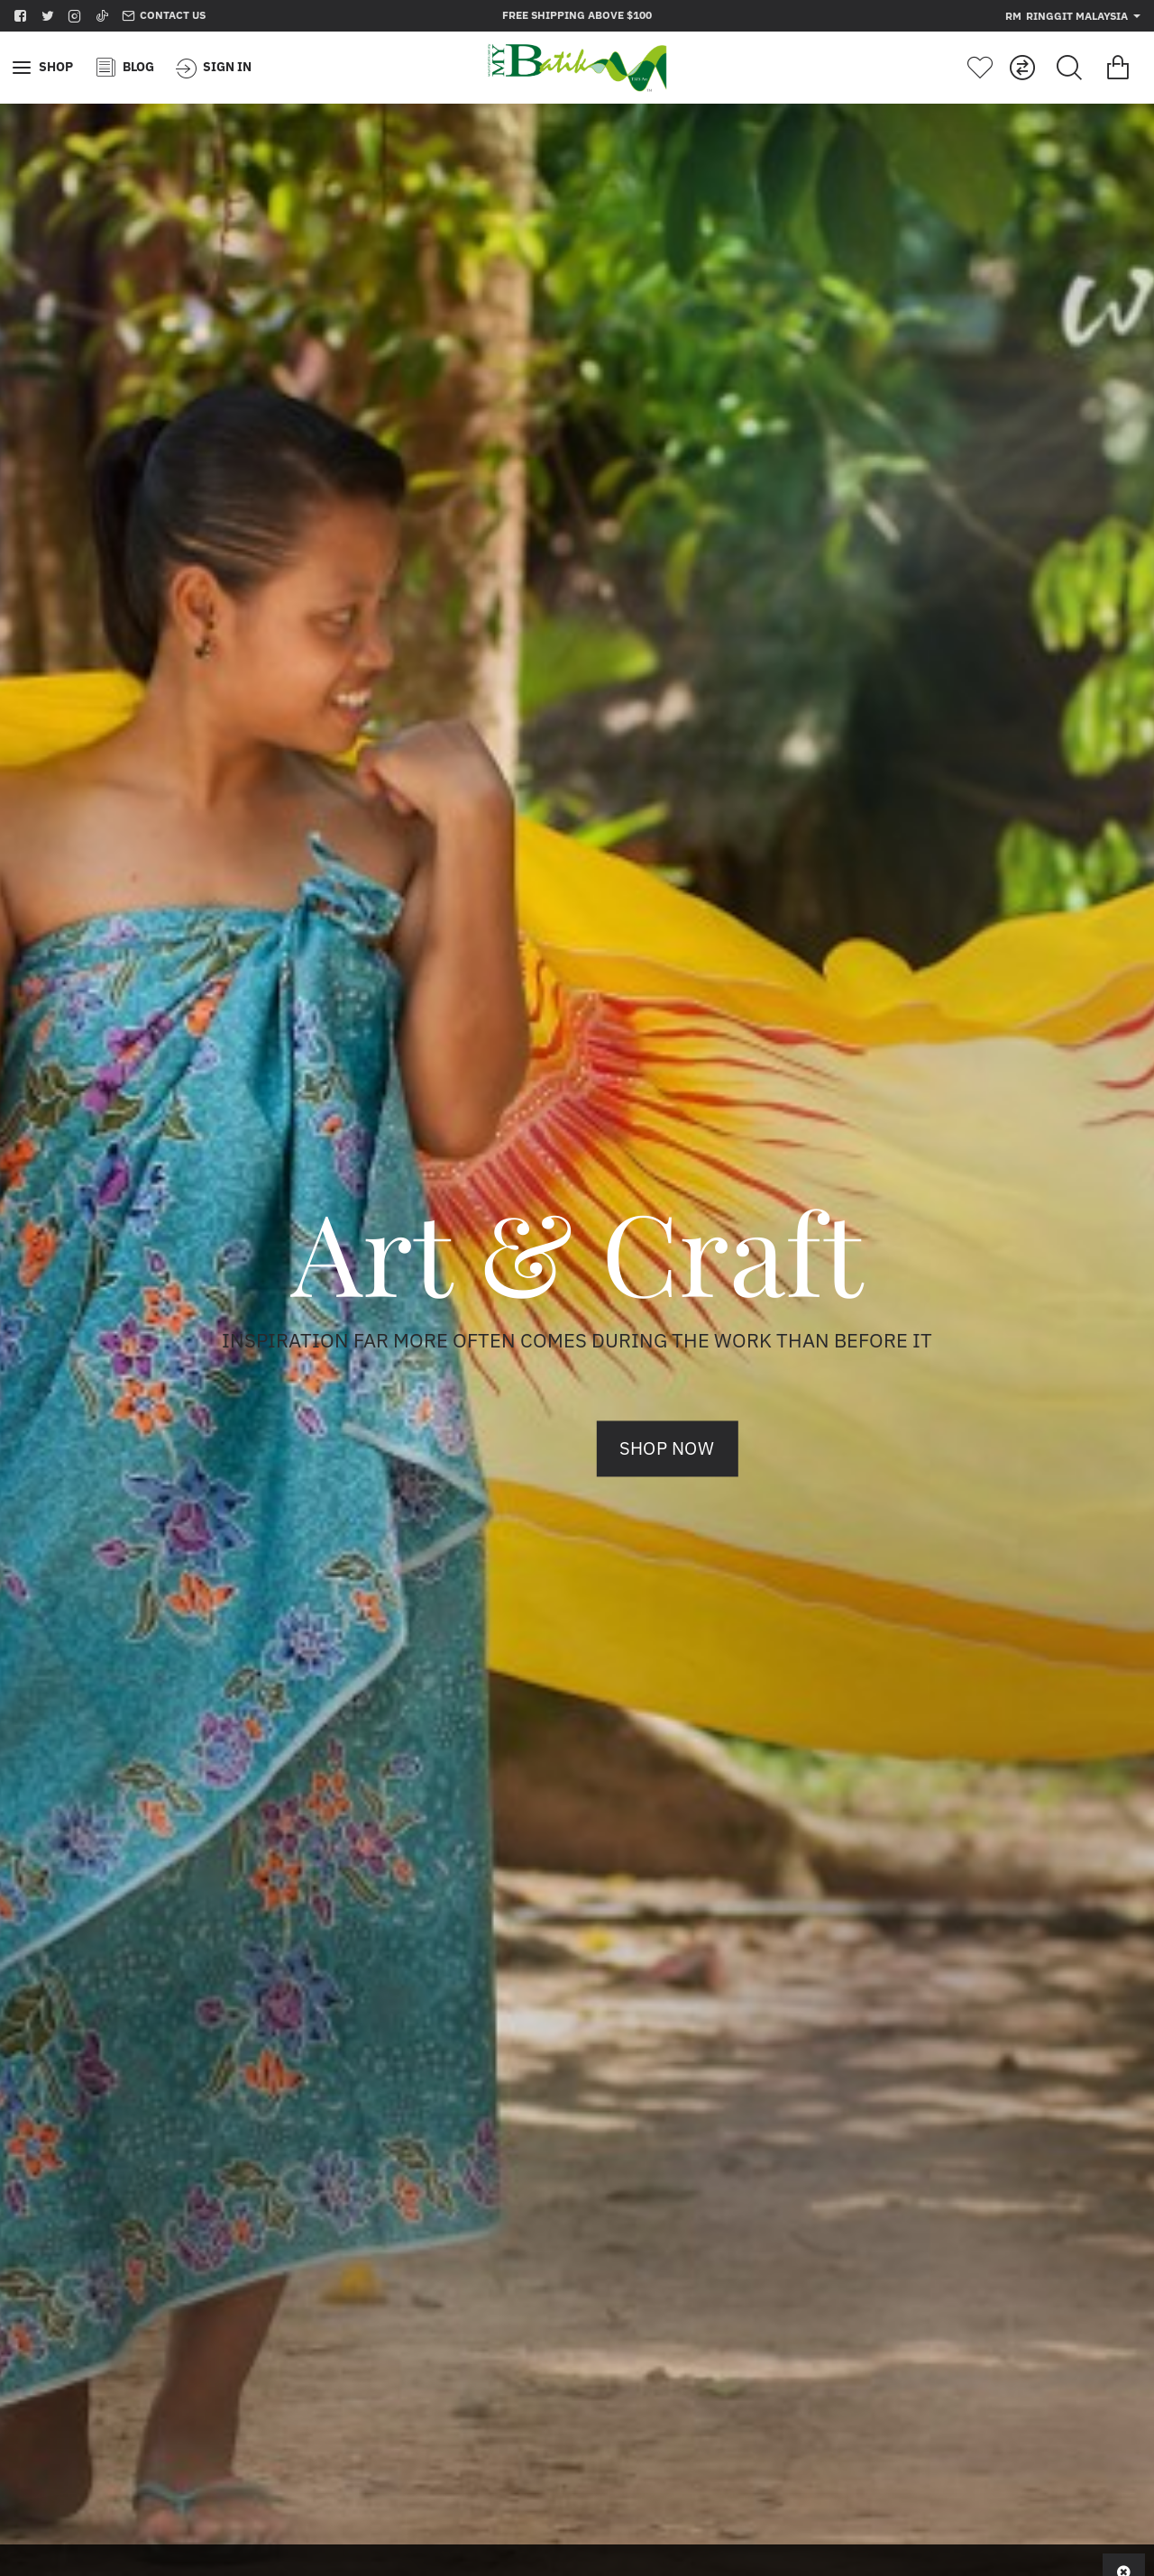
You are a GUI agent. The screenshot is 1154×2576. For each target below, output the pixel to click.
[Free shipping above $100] (577, 16)
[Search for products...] (1069, 67)
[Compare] (1022, 67)
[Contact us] (163, 16)
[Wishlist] (980, 67)
